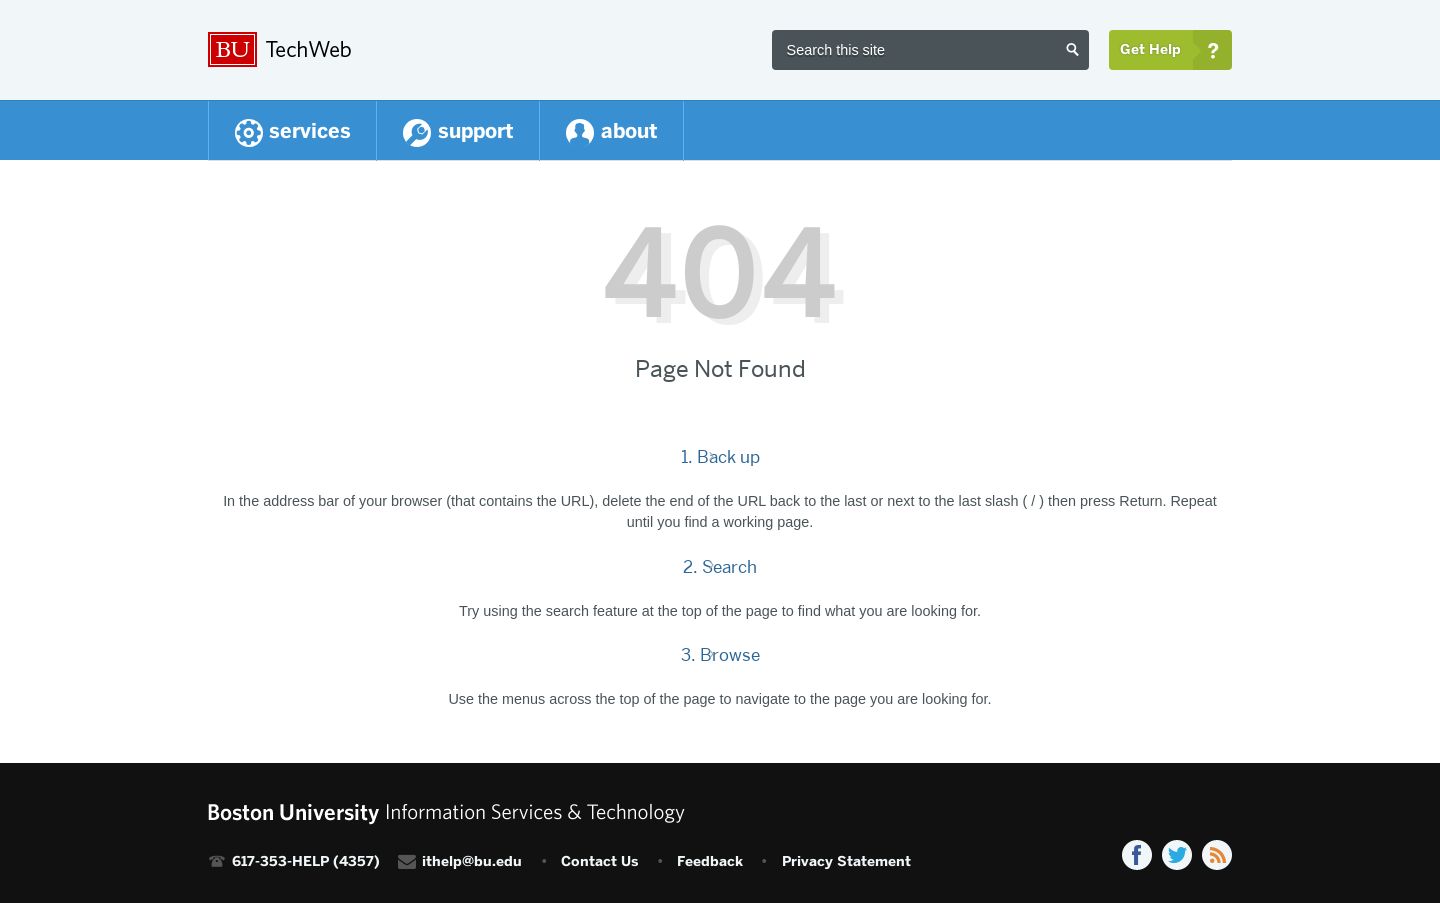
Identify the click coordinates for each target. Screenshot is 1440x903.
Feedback (710, 861)
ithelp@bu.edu (472, 861)
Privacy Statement (846, 861)
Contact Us (599, 861)
